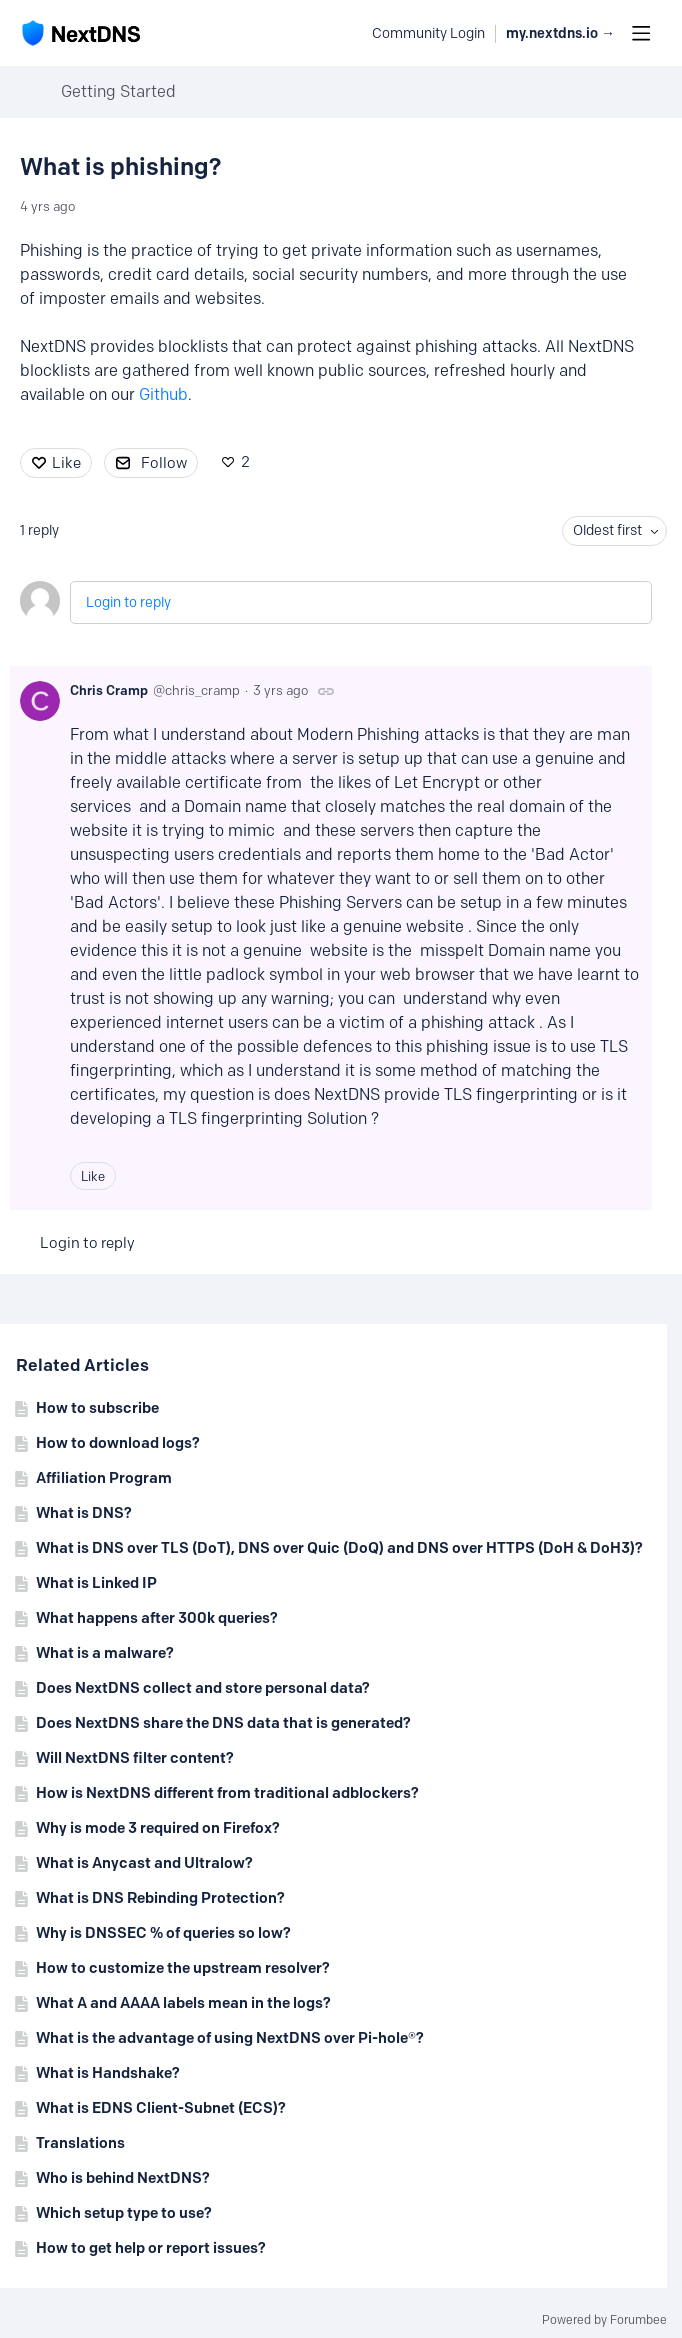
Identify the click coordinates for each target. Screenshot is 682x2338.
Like (66, 463)
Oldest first (607, 530)
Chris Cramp (109, 690)
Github (163, 394)
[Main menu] (641, 33)
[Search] (346, 33)
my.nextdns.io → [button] (560, 33)
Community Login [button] (428, 33)
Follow (164, 463)
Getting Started (118, 91)
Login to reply (128, 602)
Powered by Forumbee (604, 2320)
